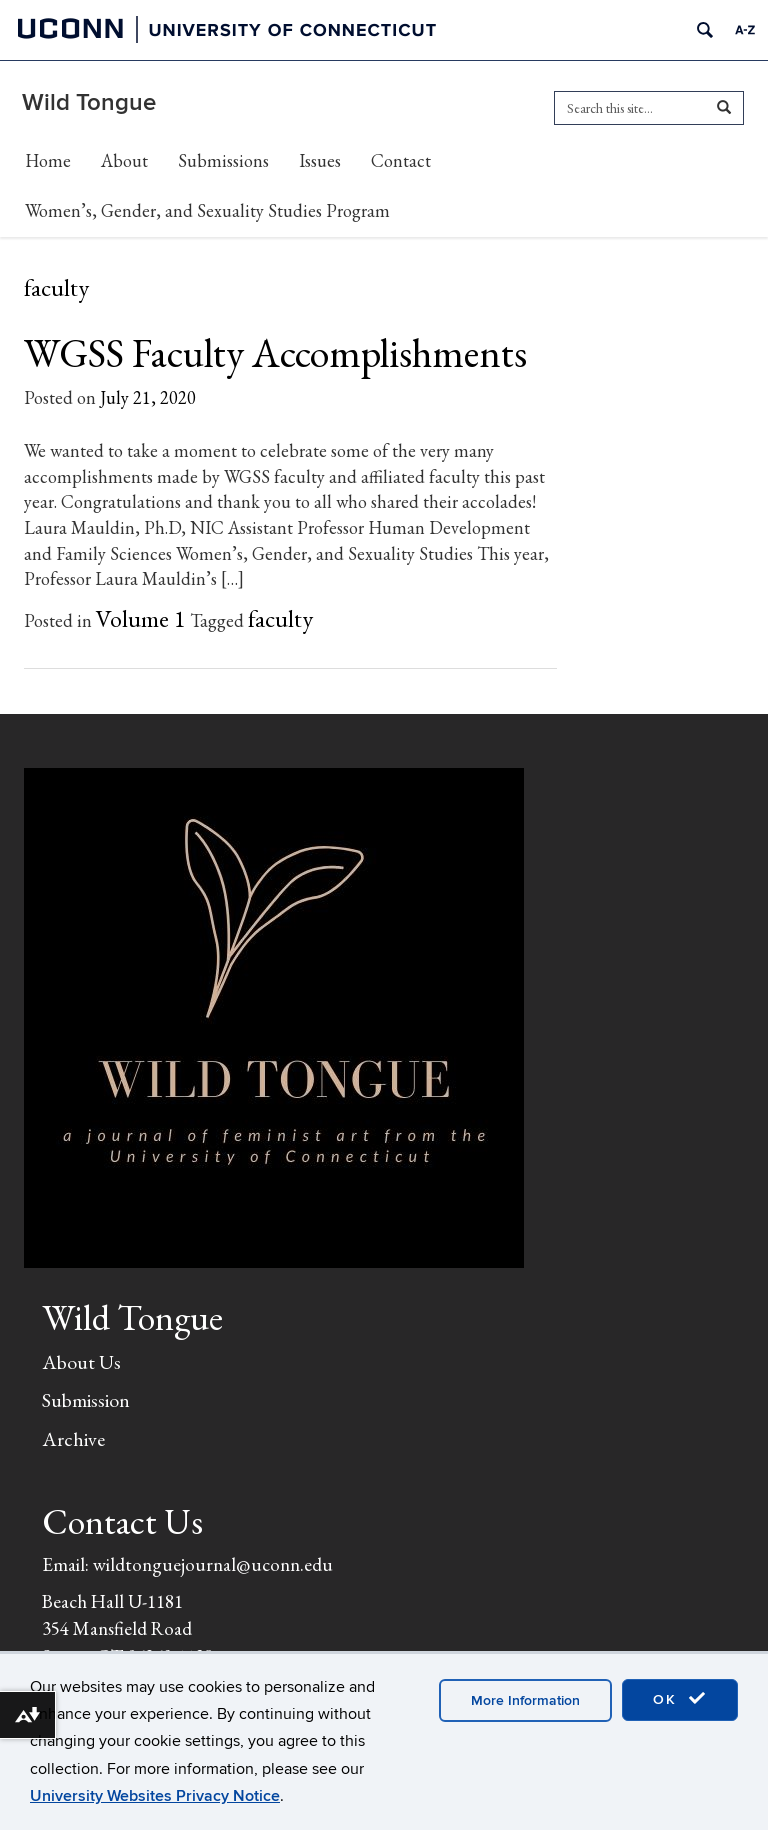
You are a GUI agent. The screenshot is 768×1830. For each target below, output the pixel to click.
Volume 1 (141, 618)
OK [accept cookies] (680, 1699)
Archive (73, 1439)
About (124, 160)
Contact (401, 160)
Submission (86, 1400)
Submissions (223, 160)
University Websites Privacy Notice (155, 1796)
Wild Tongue (89, 102)
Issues (320, 160)
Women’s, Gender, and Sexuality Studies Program (207, 210)
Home (48, 160)
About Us (81, 1362)
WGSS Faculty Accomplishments (275, 353)
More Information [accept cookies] (525, 1700)
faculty (280, 618)
